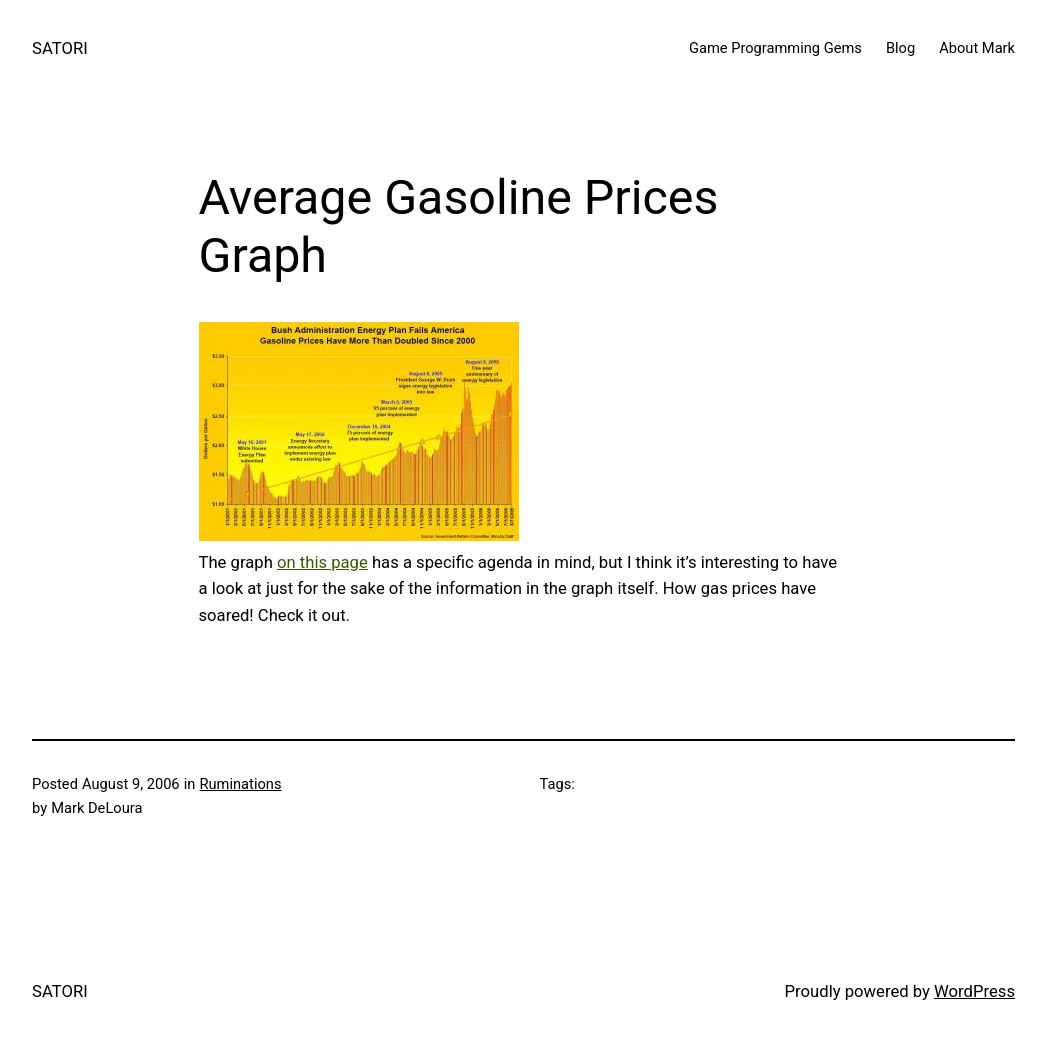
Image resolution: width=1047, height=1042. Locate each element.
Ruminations (241, 784)
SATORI (60, 48)
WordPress (974, 991)
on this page (322, 562)
